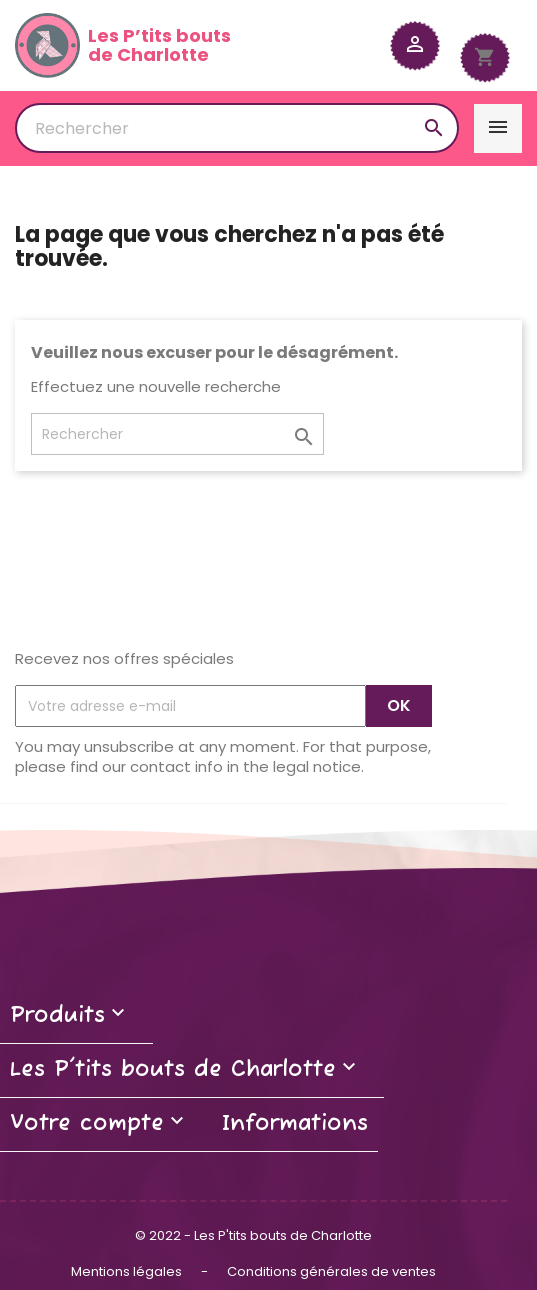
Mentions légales (128, 1271)
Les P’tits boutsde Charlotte (123, 45)
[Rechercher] (237, 128)
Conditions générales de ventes (331, 1271)
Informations (295, 1124)
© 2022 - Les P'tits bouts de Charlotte (253, 1235)
